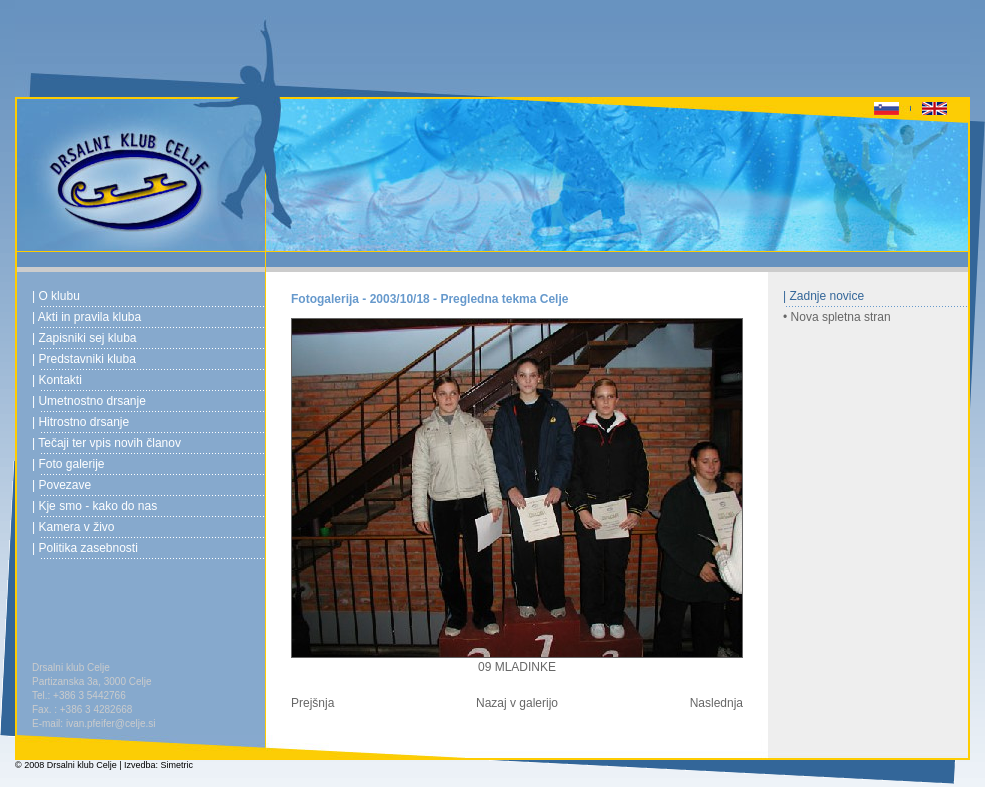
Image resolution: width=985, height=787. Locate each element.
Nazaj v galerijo (517, 703)
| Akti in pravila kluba (86, 317)
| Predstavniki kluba (84, 359)
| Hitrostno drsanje (80, 422)
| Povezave (61, 485)
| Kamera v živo (73, 527)
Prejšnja (312, 703)
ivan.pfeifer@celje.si (111, 723)
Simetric (177, 765)
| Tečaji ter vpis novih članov (106, 443)
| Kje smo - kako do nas (94, 506)
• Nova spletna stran (837, 317)
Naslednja (716, 703)
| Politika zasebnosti (85, 548)
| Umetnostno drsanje (89, 401)
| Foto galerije (68, 464)
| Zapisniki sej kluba (84, 338)
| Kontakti (57, 380)
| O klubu (56, 296)
